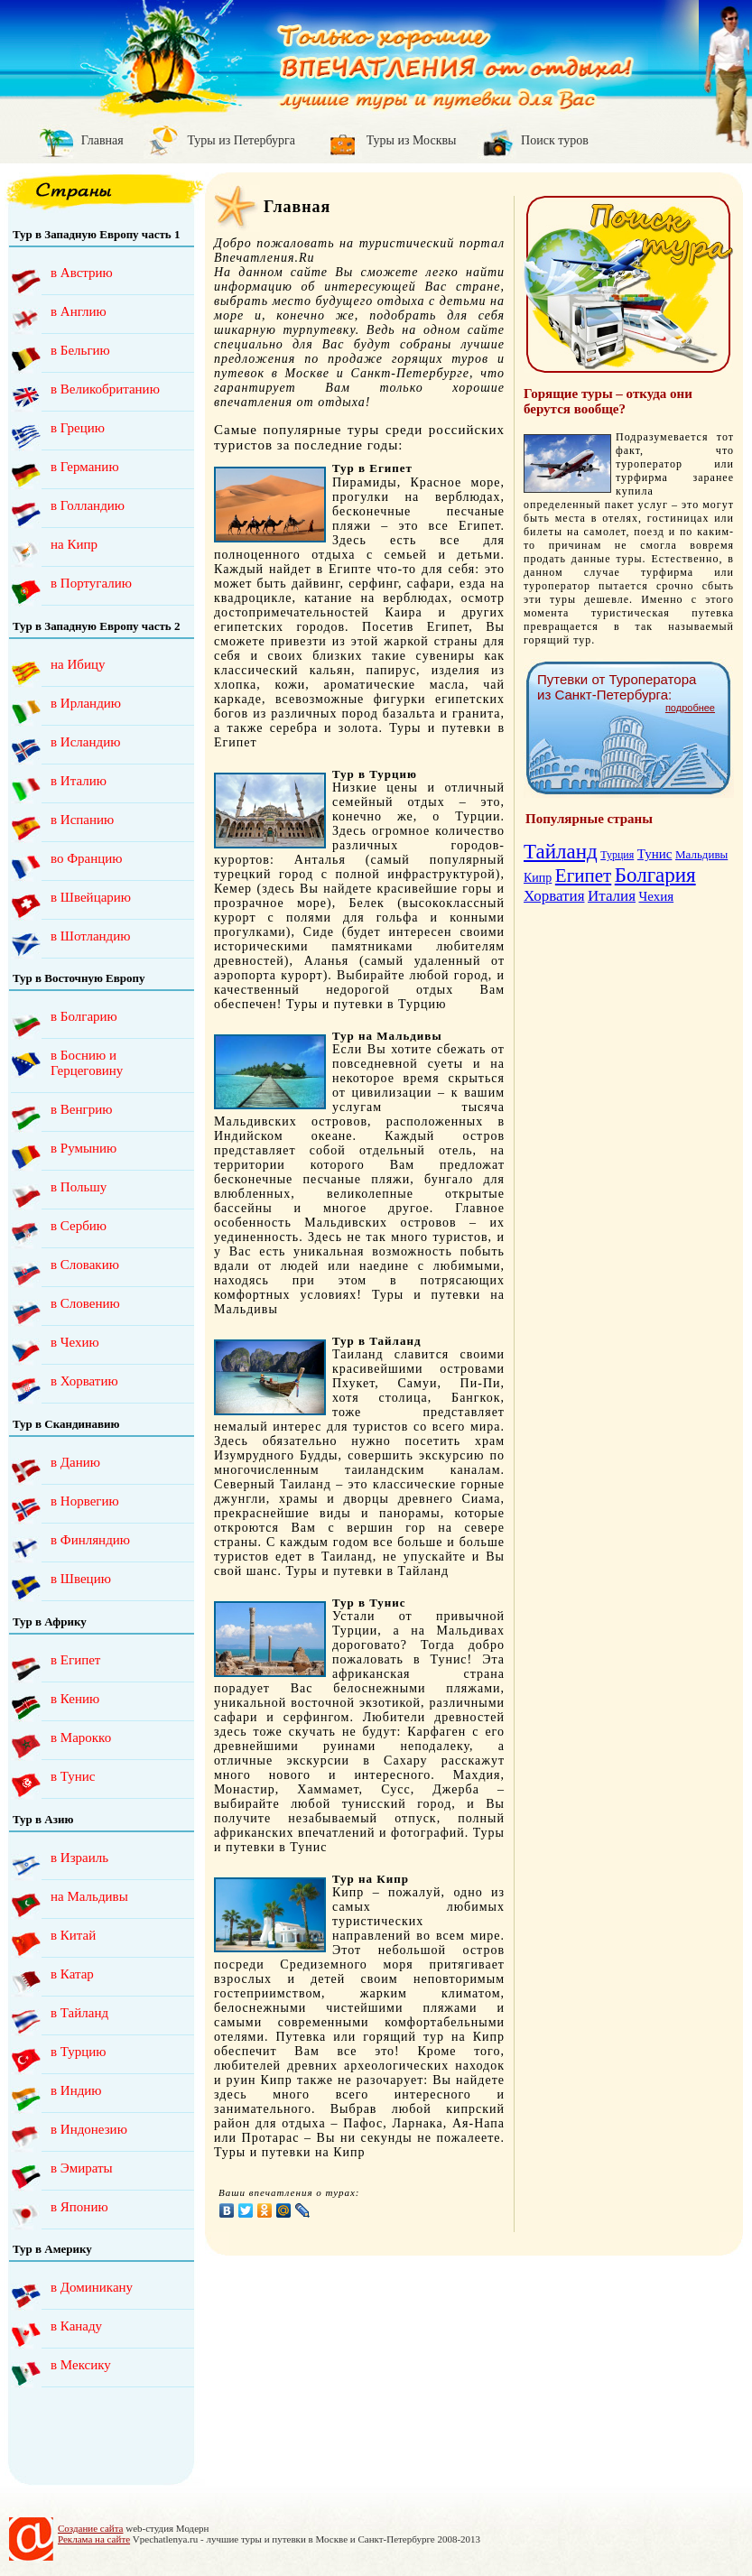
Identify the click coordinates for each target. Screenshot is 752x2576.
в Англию (79, 311)
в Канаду (76, 2326)
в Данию (75, 1462)
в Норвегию (85, 1501)
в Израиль (79, 1857)
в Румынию (83, 1148)
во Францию (87, 858)
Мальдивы (701, 854)
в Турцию (79, 2051)
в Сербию (79, 1226)
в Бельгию (80, 350)
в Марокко (81, 1737)
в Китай (73, 1935)
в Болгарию (84, 1016)
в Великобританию (105, 389)
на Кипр (74, 544)
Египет (583, 875)
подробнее (690, 707)
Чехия (655, 896)
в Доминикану (92, 2287)
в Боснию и (102, 1063)
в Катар (72, 1974)
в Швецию (81, 1578)
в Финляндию (90, 1540)
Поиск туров (555, 140)
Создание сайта (90, 2528)
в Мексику (81, 2365)
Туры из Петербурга (241, 140)
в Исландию (85, 742)
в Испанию (82, 819)
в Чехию (75, 1342)
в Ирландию (86, 703)
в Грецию (78, 428)
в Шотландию (90, 936)
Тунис (655, 854)
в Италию (79, 781)
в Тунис (73, 1776)
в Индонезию (89, 2129)
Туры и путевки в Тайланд (367, 1571)
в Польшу (79, 1187)
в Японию (79, 2207)
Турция (617, 854)
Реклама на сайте (94, 2539)
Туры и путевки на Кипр (290, 2152)
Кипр (538, 878)
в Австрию (82, 272)
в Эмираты (82, 2168)
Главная (102, 140)
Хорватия (554, 895)
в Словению (85, 1303)
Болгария (655, 875)
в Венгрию (81, 1109)
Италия (612, 895)
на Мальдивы (89, 1896)
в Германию (85, 466)
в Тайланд (79, 2013)
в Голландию (88, 505)
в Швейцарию (91, 897)
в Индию (76, 2090)
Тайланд (561, 851)
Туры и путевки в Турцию (366, 1004)
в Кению (75, 1698)
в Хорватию (84, 1381)
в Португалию (91, 583)
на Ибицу (78, 664)
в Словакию (85, 1264)
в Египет (75, 1660)
